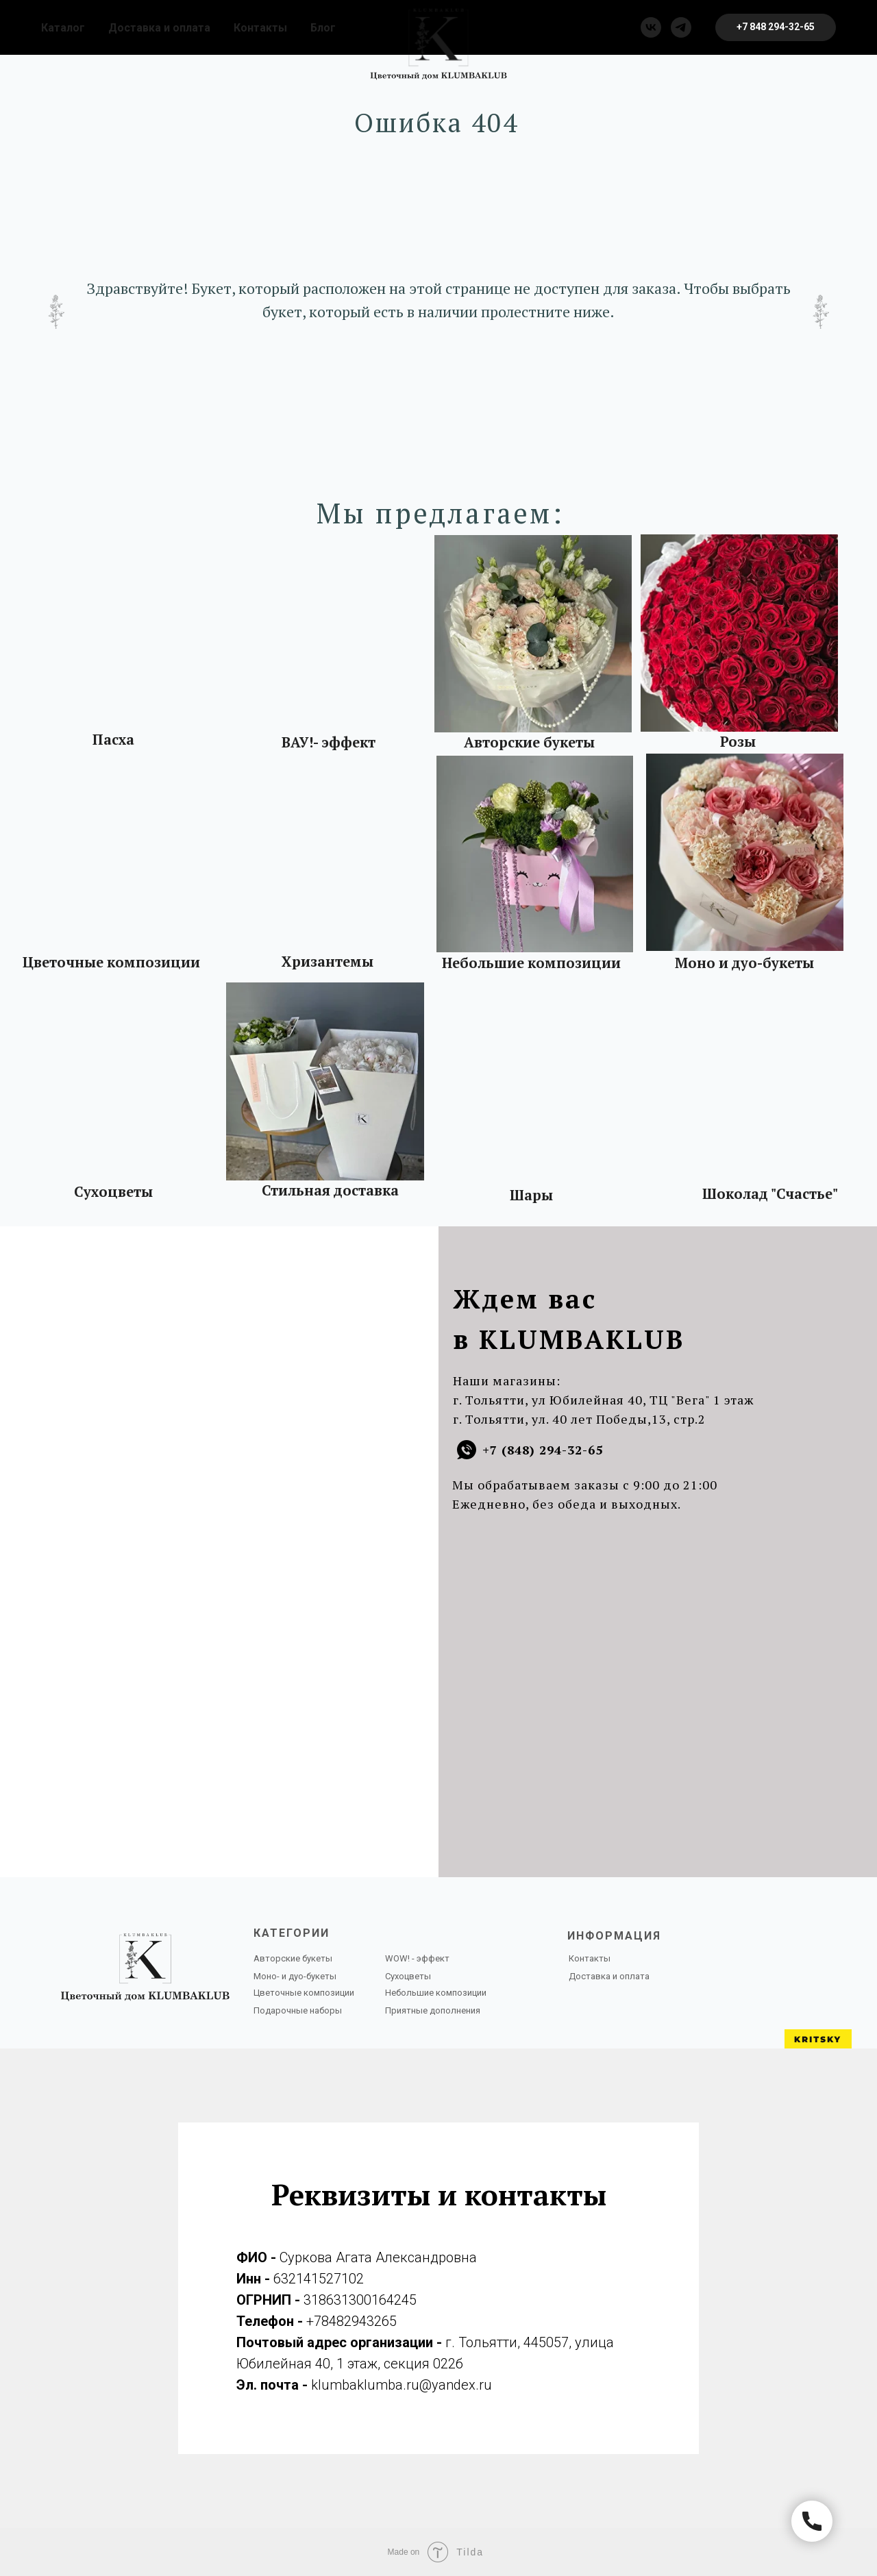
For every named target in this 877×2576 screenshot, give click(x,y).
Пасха (113, 739)
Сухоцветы (113, 1191)
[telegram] (681, 27)
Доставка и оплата (159, 27)
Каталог (63, 27)
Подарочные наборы (298, 2010)
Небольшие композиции (531, 963)
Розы (738, 741)
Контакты (260, 27)
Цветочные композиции (111, 962)
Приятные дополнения (432, 2010)
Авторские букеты (529, 742)
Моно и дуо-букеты (744, 963)
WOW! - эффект (417, 1958)
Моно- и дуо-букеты (295, 1976)
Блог (323, 27)
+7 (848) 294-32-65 (542, 1449)
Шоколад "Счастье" (770, 1194)
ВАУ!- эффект (328, 742)
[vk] (651, 27)
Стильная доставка (330, 1190)
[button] (775, 27)
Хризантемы (327, 961)
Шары (531, 1195)
